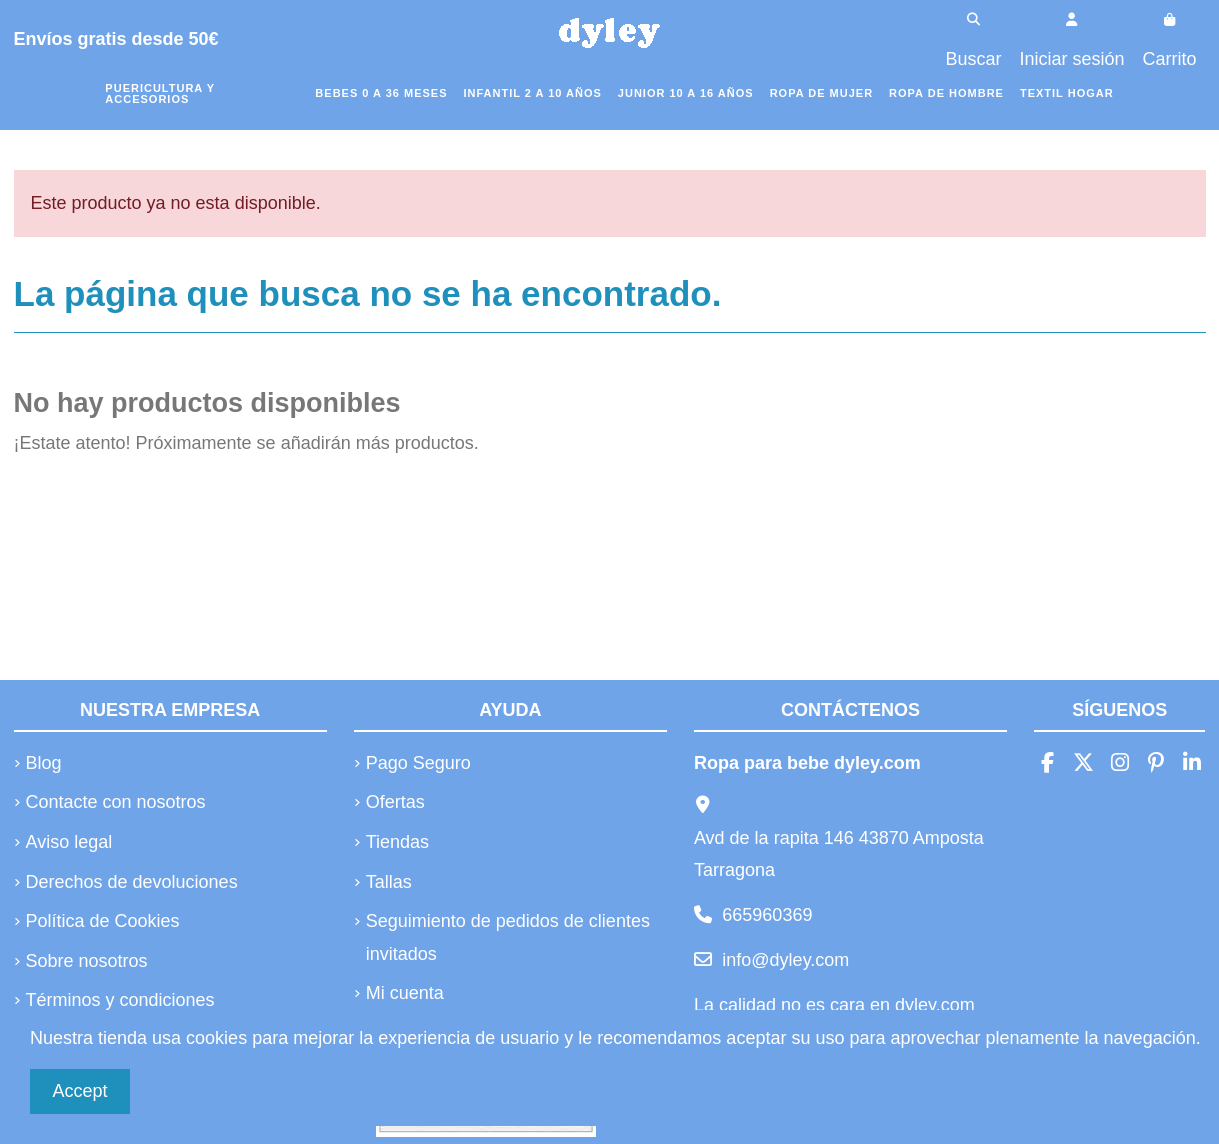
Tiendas (397, 842)
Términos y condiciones (120, 1000)
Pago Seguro (418, 763)
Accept (80, 1091)
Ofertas (395, 802)
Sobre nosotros (87, 961)
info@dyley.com (785, 960)
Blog (44, 763)
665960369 (767, 915)
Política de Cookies (103, 921)
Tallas (389, 882)
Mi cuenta (405, 993)
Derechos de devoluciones (132, 882)
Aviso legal (69, 842)
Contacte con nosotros (116, 802)
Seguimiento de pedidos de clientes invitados (508, 937)
